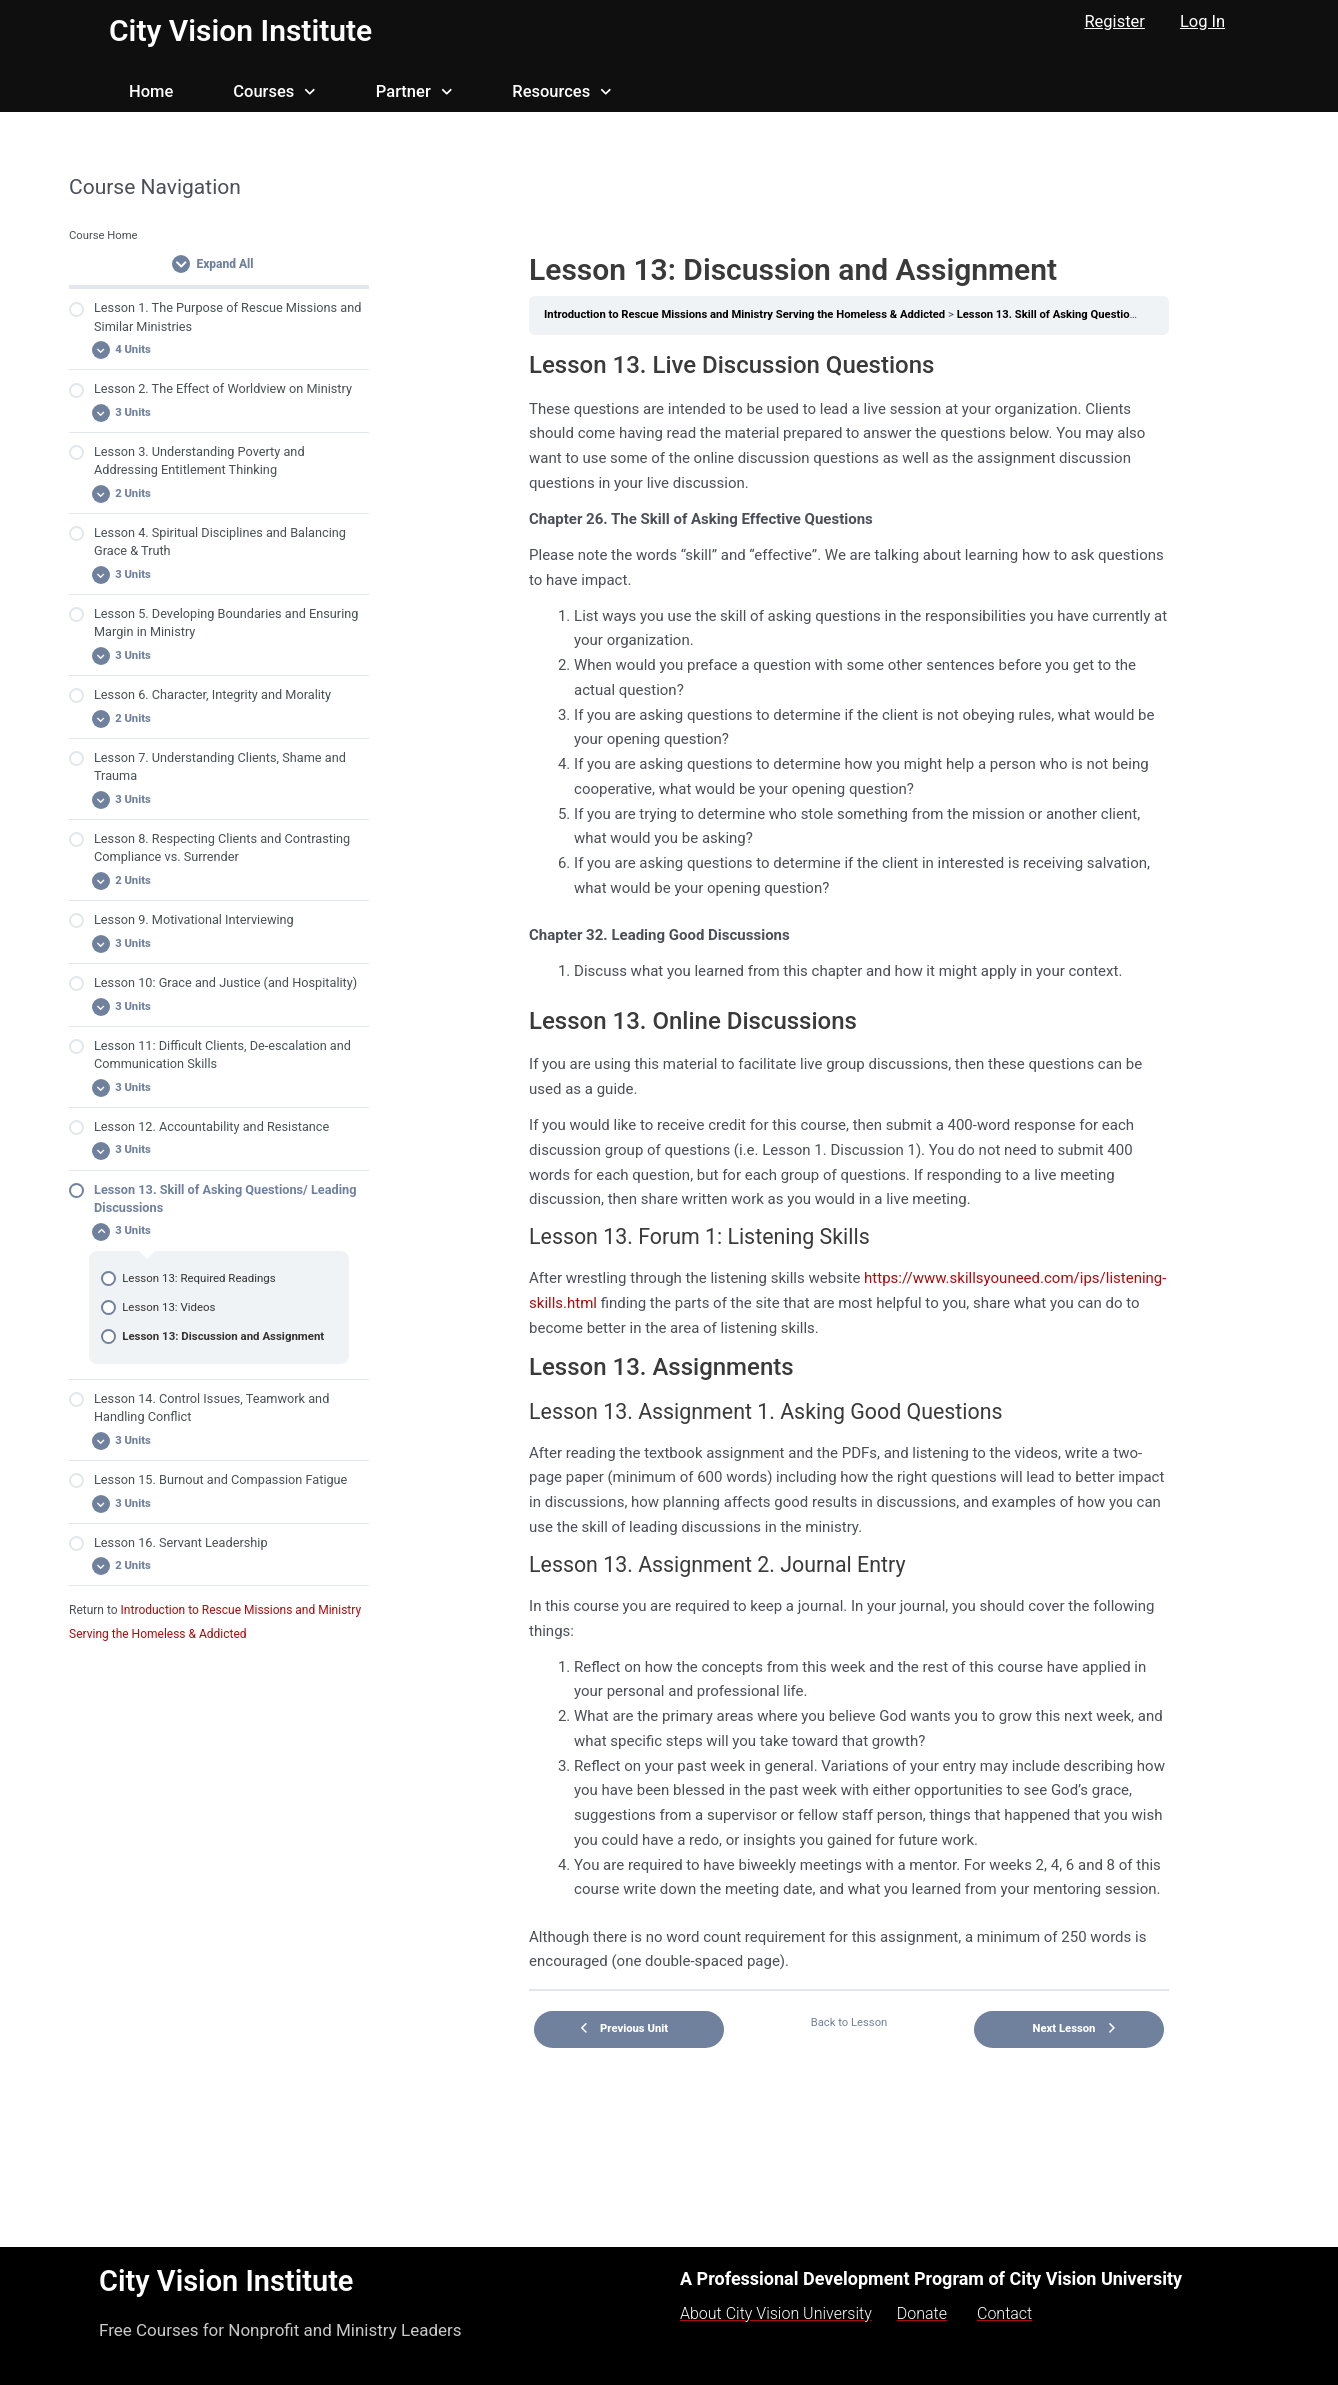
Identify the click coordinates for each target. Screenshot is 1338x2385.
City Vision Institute (240, 30)
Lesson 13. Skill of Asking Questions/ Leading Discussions (1105, 314)
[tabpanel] (849, 1162)
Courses (274, 92)
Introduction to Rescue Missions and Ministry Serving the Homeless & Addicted (744, 314)
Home (151, 91)
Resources (561, 92)
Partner (414, 92)
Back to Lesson (849, 2022)
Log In (1202, 21)
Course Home (103, 235)
